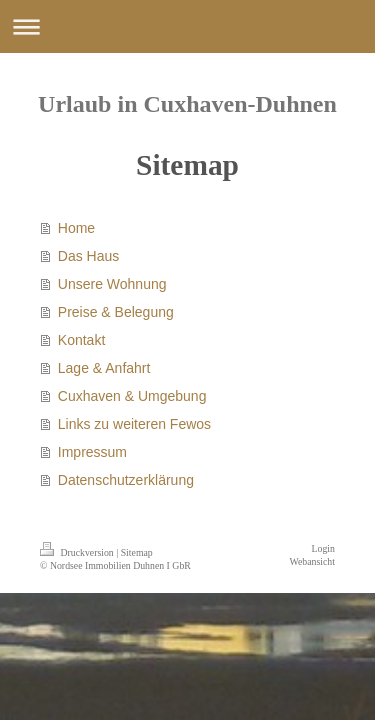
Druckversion (78, 552)
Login (323, 548)
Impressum (92, 452)
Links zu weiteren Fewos (134, 424)
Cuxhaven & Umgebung (132, 396)
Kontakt (81, 340)
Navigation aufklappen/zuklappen (187, 26)
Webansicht (312, 561)
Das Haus (88, 256)
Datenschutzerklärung (126, 480)
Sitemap (137, 552)
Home (76, 228)
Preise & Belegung (116, 312)
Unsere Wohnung (112, 284)
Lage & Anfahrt (104, 368)
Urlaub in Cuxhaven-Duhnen (187, 104)
